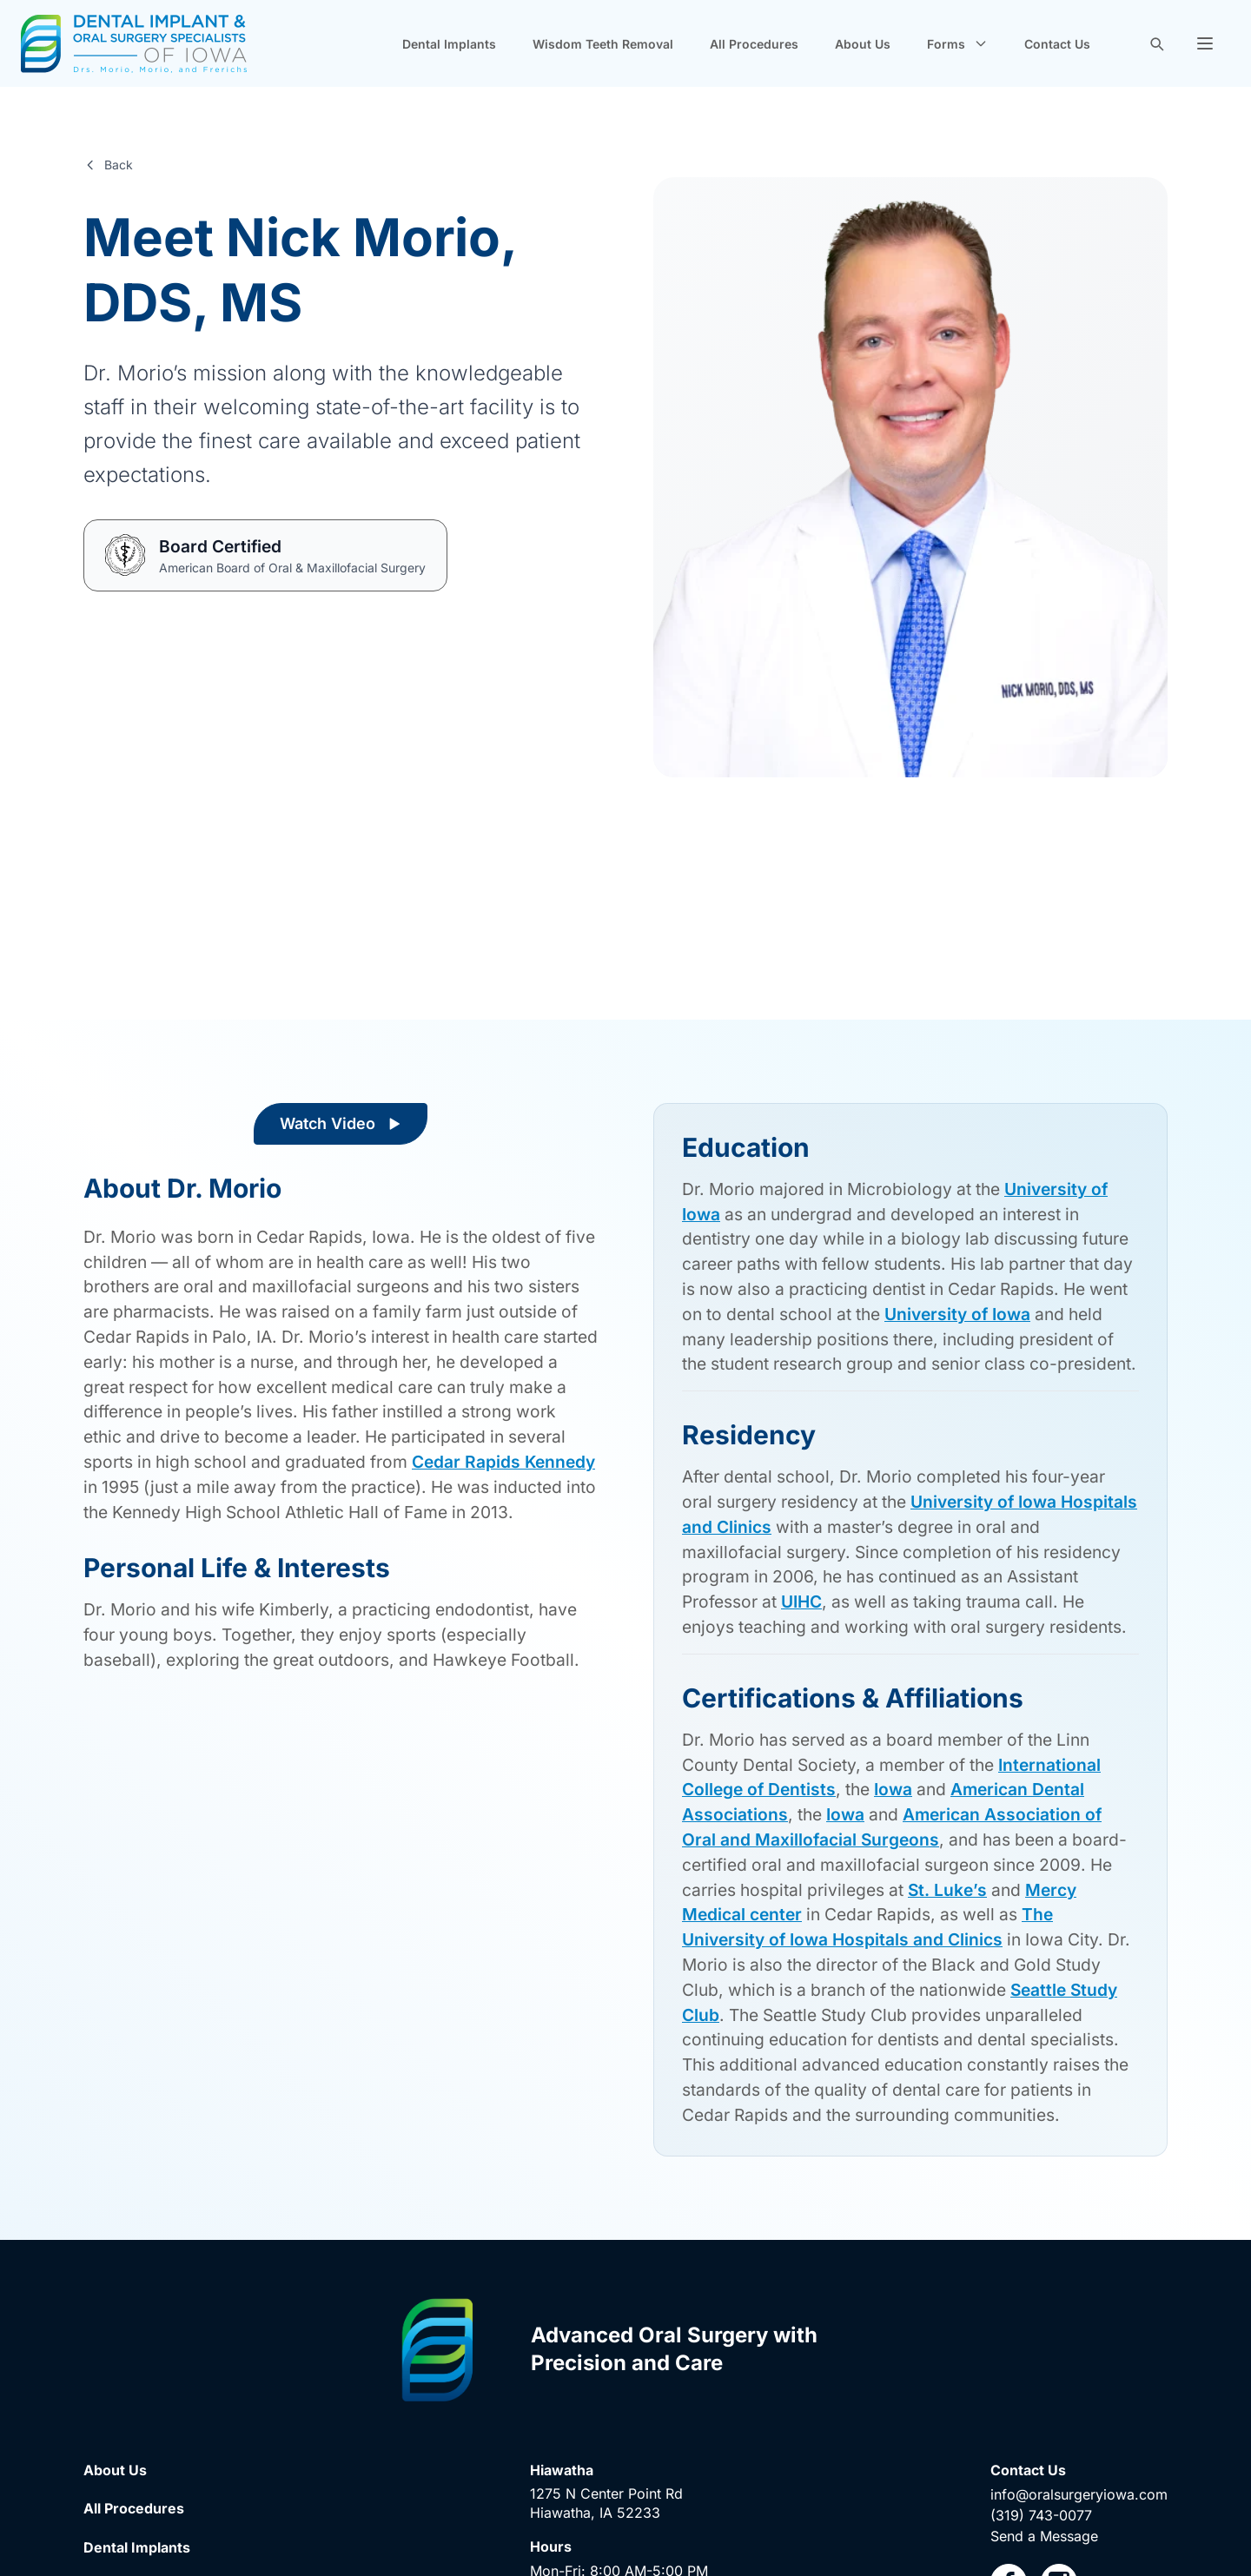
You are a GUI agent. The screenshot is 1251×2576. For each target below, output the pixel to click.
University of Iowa (957, 1314)
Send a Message (1044, 2536)
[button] (1205, 43)
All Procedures (754, 43)
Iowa (893, 1789)
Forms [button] (957, 43)
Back (108, 164)
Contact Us (1057, 43)
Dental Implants (449, 43)
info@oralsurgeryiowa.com (1079, 2494)
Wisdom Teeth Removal (603, 43)
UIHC (801, 1601)
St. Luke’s (947, 1889)
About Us (862, 43)
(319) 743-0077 (1041, 2515)
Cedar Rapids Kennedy (503, 1461)
